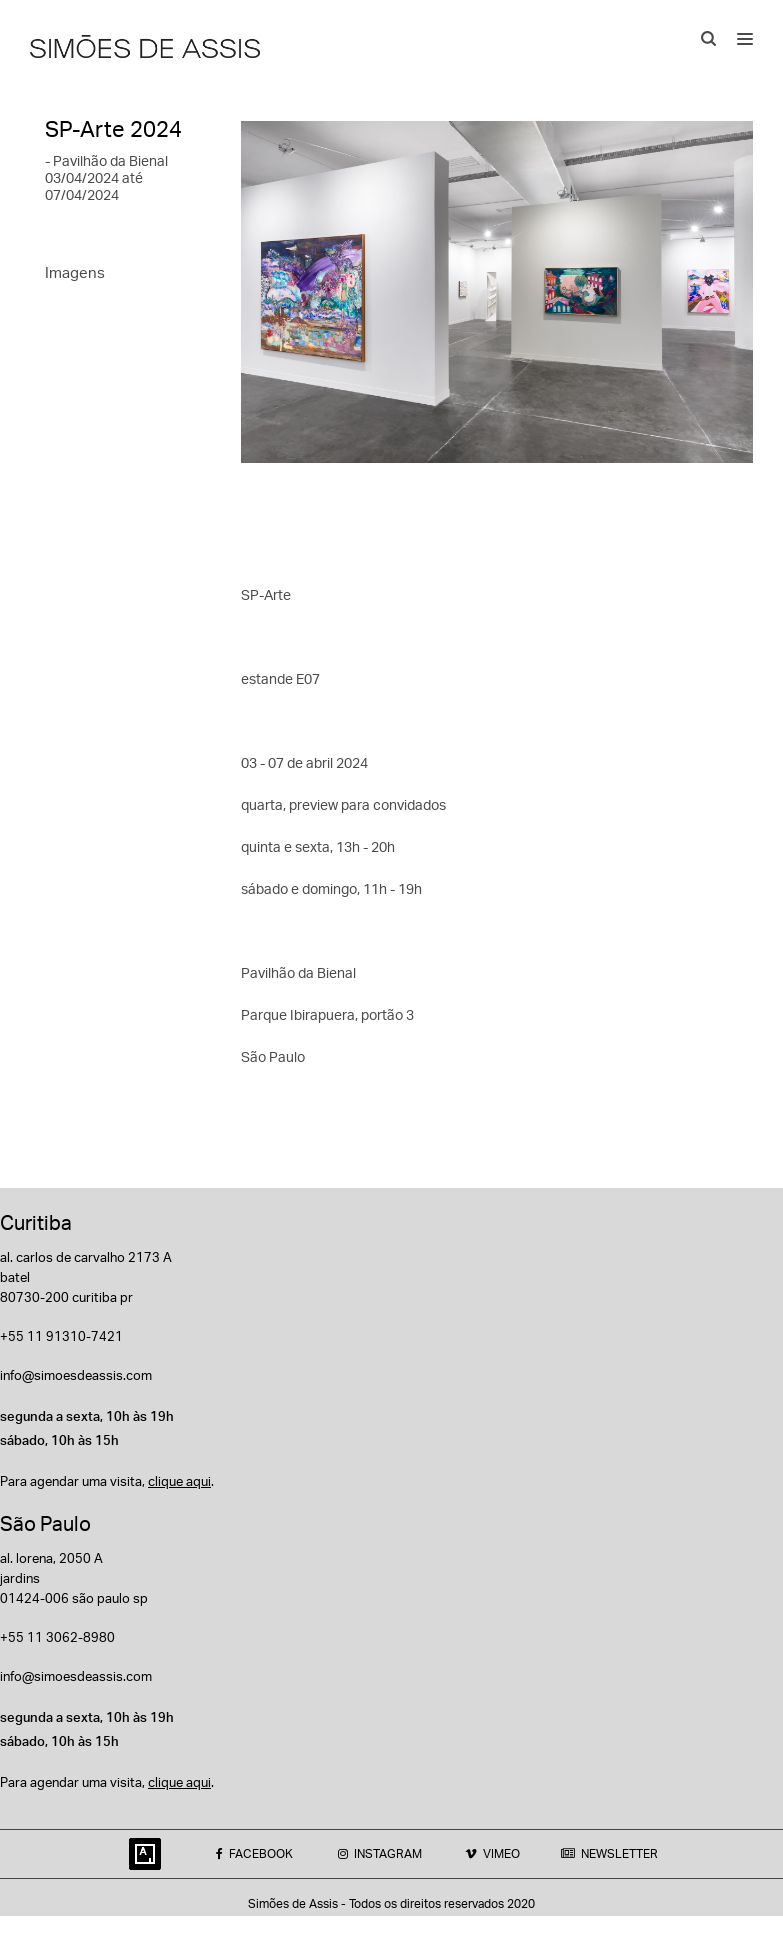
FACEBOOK (254, 1853)
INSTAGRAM (380, 1853)
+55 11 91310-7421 (61, 1336)
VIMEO (492, 1853)
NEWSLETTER (609, 1853)
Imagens (75, 272)
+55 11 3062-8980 (57, 1637)
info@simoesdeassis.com (76, 1375)
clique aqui (179, 1481)
